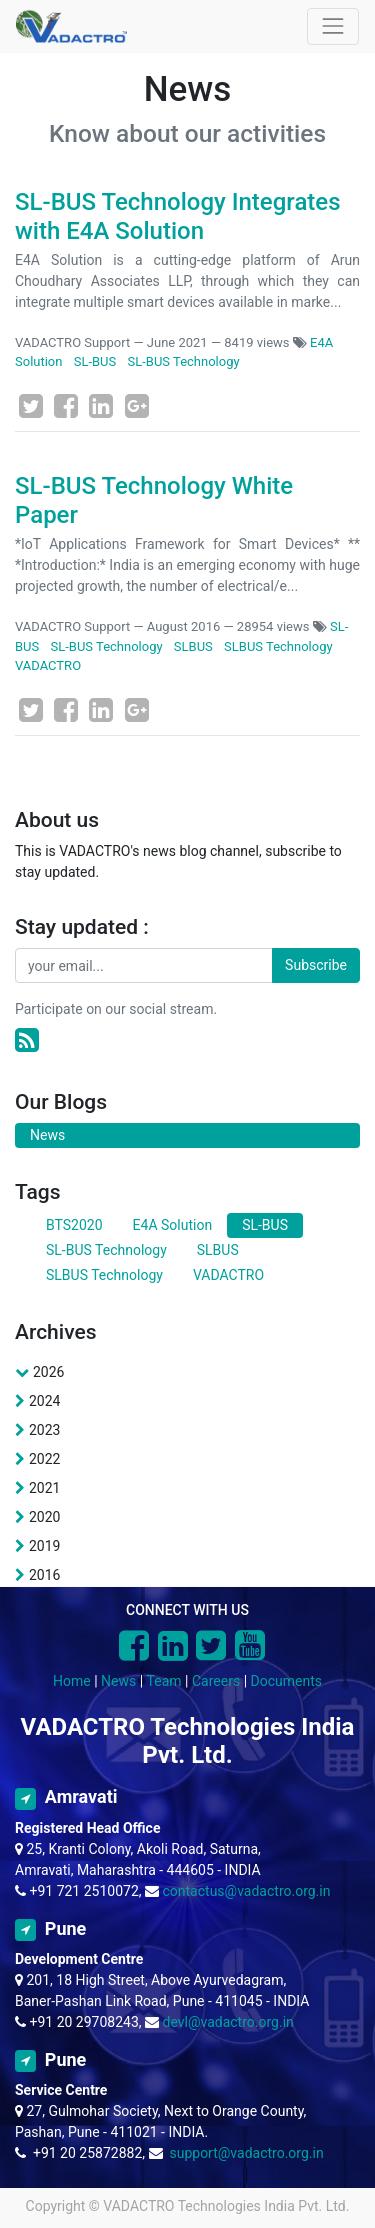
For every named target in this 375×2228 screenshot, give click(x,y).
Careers (216, 1681)
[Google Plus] (137, 406)
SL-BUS (95, 361)
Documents (286, 1681)
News (118, 1681)
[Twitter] (31, 406)
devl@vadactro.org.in (228, 2022)
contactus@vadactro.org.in (247, 1891)
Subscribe (316, 965)
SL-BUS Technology (184, 361)
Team (164, 1681)
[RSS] (27, 1040)
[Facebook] (66, 406)
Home (72, 1681)
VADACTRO (48, 665)
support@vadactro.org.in (246, 2153)
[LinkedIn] (101, 406)
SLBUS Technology (278, 646)
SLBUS (193, 646)
